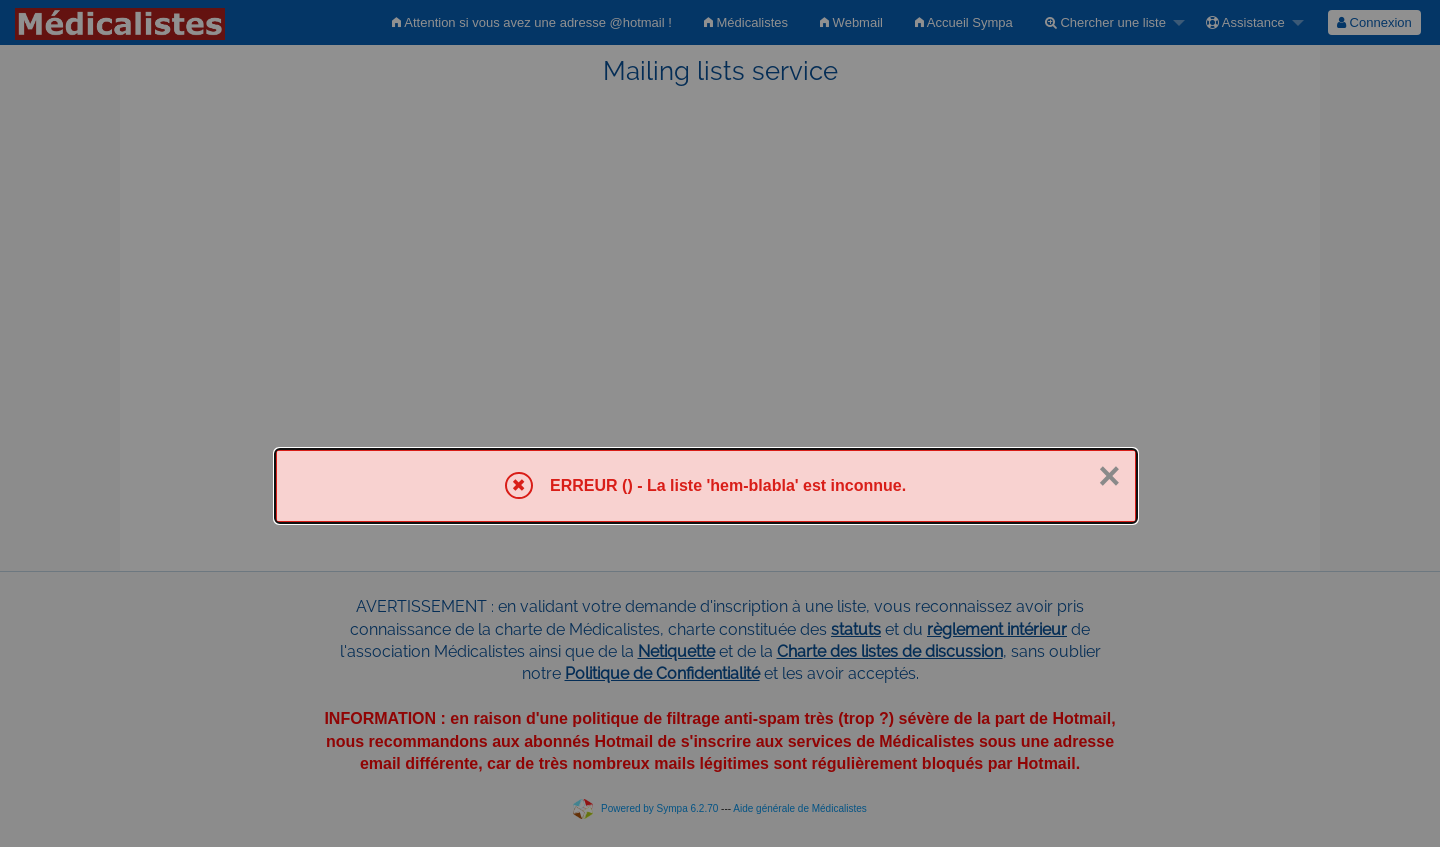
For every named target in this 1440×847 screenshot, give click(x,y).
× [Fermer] (1109, 476)
